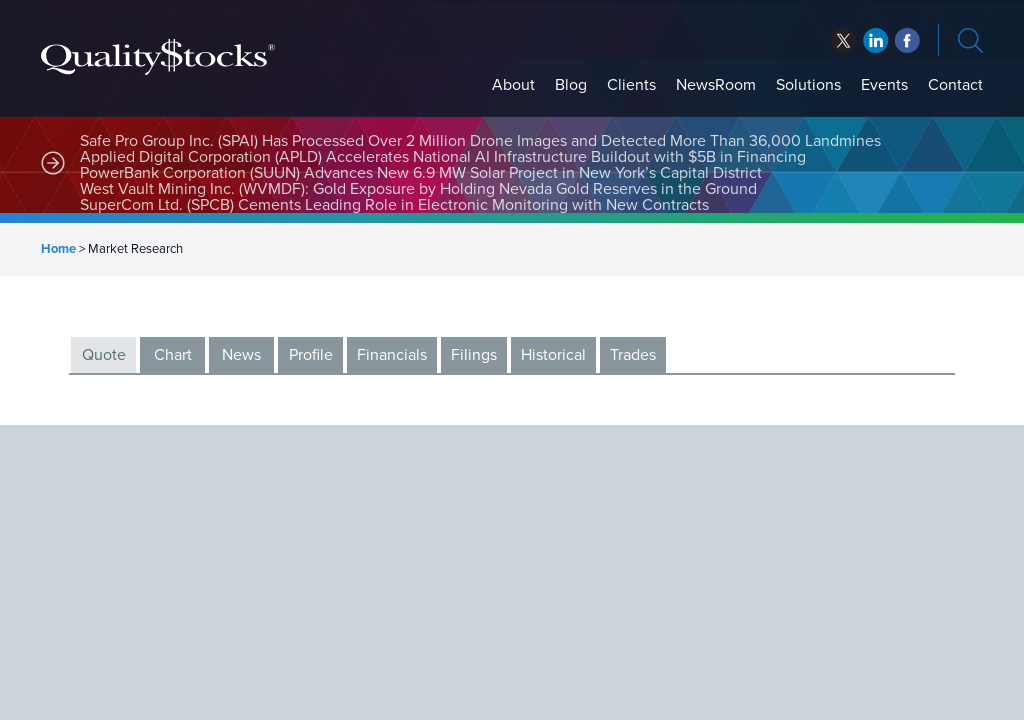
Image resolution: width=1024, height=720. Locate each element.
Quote (104, 355)
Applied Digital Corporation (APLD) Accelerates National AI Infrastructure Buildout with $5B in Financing (445, 157)
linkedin (907, 40)
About (513, 85)
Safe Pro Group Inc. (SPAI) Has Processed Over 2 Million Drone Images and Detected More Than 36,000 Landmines (480, 141)
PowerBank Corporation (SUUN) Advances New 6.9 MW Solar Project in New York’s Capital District (421, 173)
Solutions (808, 85)
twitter (843, 40)
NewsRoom (716, 85)
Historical (553, 355)
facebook (875, 40)
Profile (311, 355)
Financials (392, 355)
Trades (633, 355)
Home (58, 249)
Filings (474, 355)
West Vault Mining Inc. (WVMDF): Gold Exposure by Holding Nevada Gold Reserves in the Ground (418, 189)
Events (884, 85)
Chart (173, 355)
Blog (571, 85)
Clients (631, 85)
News (241, 355)
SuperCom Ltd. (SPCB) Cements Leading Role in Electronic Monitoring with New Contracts (394, 205)
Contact (955, 85)
